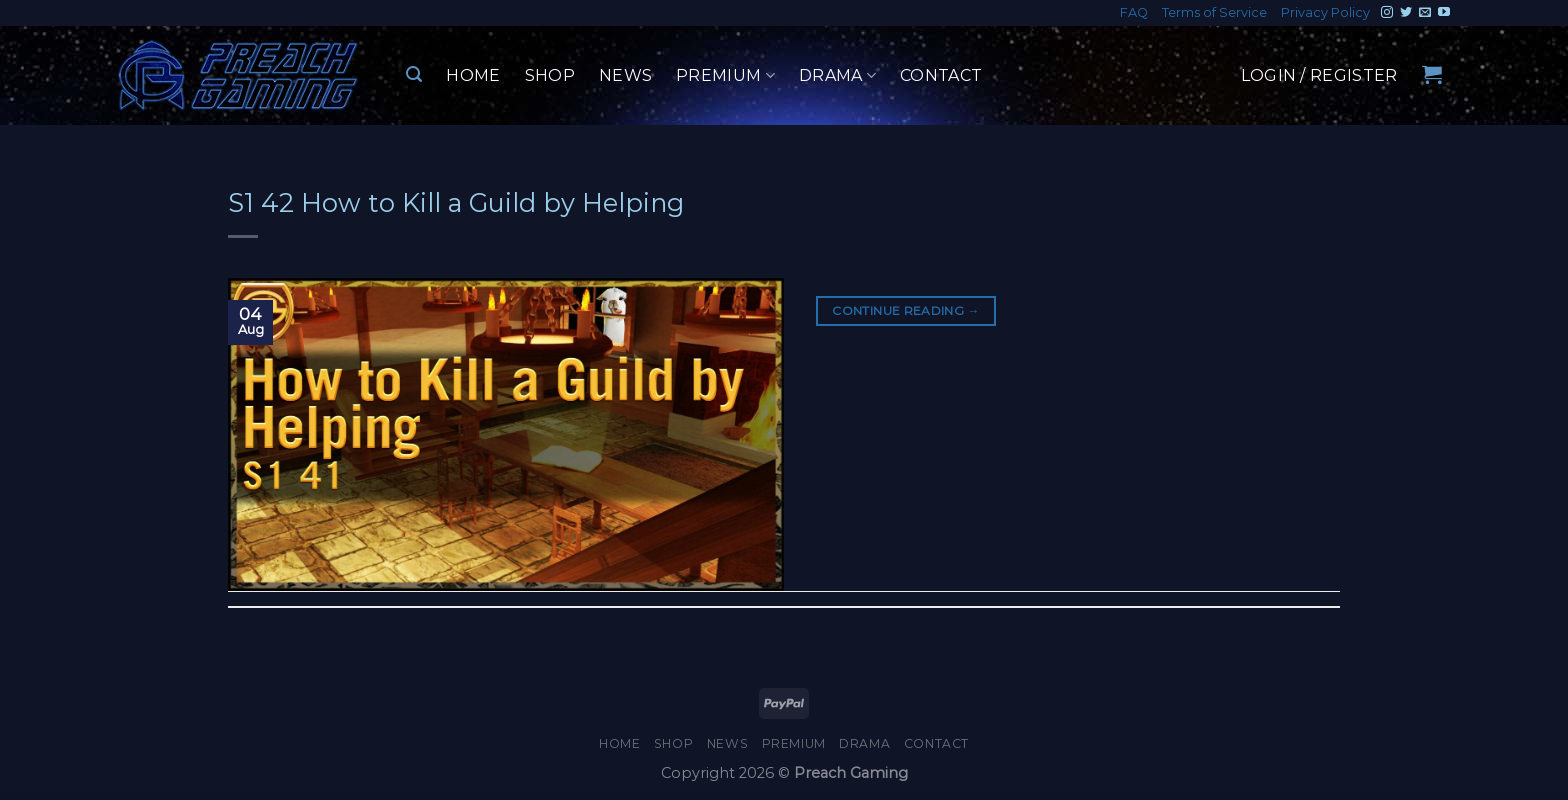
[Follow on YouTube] (1444, 13)
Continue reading (906, 310)
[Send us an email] (1425, 13)
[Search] (414, 74)
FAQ (1134, 12)
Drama (837, 76)
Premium (725, 76)
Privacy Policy (1325, 12)
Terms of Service (1214, 12)
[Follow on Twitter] (1406, 13)
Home (473, 75)
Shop (550, 75)
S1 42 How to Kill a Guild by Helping (456, 202)
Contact (941, 75)
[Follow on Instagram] (1387, 13)
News (625, 75)
